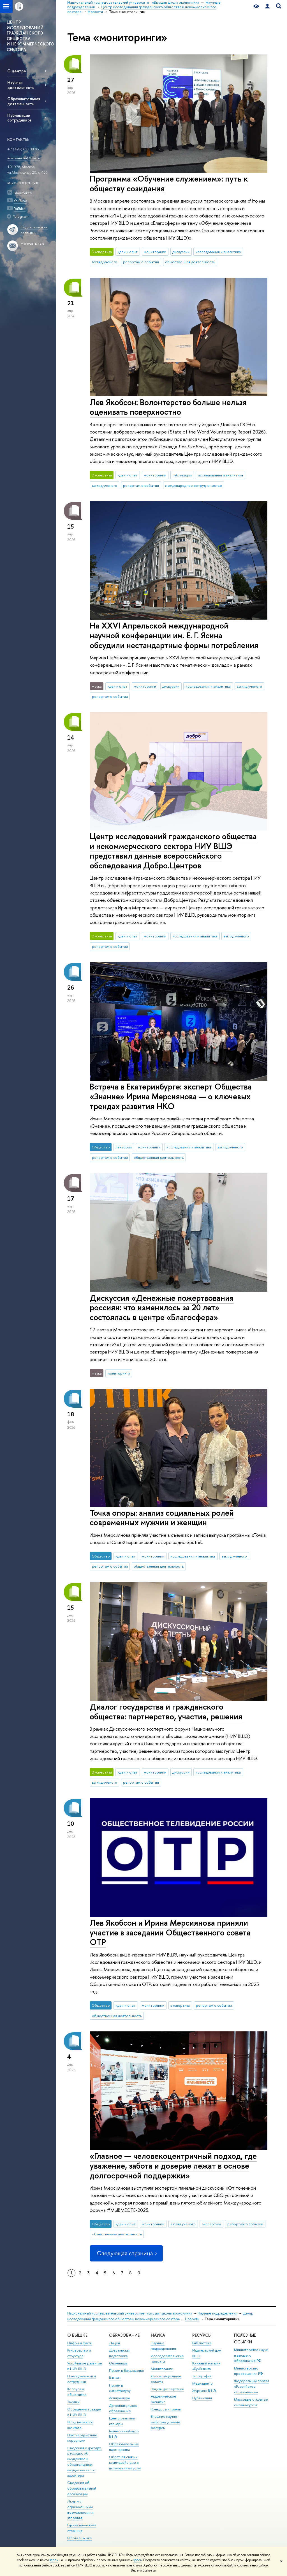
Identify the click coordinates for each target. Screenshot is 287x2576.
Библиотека (201, 2343)
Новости (192, 2318)
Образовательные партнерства (124, 2447)
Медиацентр (202, 2383)
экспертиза (180, 2005)
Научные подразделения (217, 2313)
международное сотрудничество (193, 485)
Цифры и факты (79, 2343)
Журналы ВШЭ (204, 2390)
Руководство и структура (79, 2353)
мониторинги (155, 251)
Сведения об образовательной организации (81, 2488)
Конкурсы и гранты (166, 2409)
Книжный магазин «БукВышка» (206, 2366)
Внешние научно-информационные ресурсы (165, 2422)
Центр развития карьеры (122, 2421)
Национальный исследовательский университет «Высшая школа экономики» (129, 2313)
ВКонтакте (23, 192)
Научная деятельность (20, 85)
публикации (182, 475)
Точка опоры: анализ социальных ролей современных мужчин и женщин (162, 1517)
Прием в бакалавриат (126, 2370)
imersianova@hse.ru (23, 157)
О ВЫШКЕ (77, 2335)
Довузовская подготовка (119, 2353)
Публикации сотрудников (19, 118)
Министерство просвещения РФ (248, 2371)
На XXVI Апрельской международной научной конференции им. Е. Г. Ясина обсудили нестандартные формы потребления (174, 635)
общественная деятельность (190, 261)
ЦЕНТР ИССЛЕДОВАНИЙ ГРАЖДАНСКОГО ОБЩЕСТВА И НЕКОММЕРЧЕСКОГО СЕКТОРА (30, 35)
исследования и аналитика (218, 251)
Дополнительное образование (123, 2408)
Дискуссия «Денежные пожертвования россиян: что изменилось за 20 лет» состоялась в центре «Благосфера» (162, 1307)
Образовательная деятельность (23, 101)
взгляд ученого (104, 261)
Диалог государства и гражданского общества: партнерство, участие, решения (166, 1711)
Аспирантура (119, 2398)
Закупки (73, 2402)
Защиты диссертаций (167, 2389)
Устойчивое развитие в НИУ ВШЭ (84, 2366)
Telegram (20, 216)
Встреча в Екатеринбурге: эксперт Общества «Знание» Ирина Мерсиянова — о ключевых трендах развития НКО (171, 1096)
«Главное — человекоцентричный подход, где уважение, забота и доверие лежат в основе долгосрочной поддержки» (173, 2165)
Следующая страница (126, 2253)
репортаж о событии (141, 261)
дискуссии (180, 251)
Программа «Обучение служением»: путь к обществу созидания (169, 183)
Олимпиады (118, 2363)
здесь (54, 2560)
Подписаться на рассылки (34, 229)
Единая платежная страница (81, 2528)
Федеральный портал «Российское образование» (251, 2386)
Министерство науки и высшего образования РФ (251, 2355)
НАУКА (158, 2335)
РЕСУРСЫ (202, 2335)
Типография (202, 2376)
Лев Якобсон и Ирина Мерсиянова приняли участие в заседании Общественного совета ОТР (170, 1932)
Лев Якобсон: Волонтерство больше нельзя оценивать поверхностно (168, 407)
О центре (16, 71)
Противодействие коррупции (82, 2438)
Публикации (202, 2398)
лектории (123, 1147)
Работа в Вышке (79, 2538)
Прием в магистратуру (120, 2388)
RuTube (20, 208)
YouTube (20, 200)
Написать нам (32, 243)
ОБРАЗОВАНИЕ (124, 2335)
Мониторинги (162, 2368)
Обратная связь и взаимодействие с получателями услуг (125, 2463)
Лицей (114, 2343)
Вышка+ (115, 2377)
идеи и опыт (127, 251)
